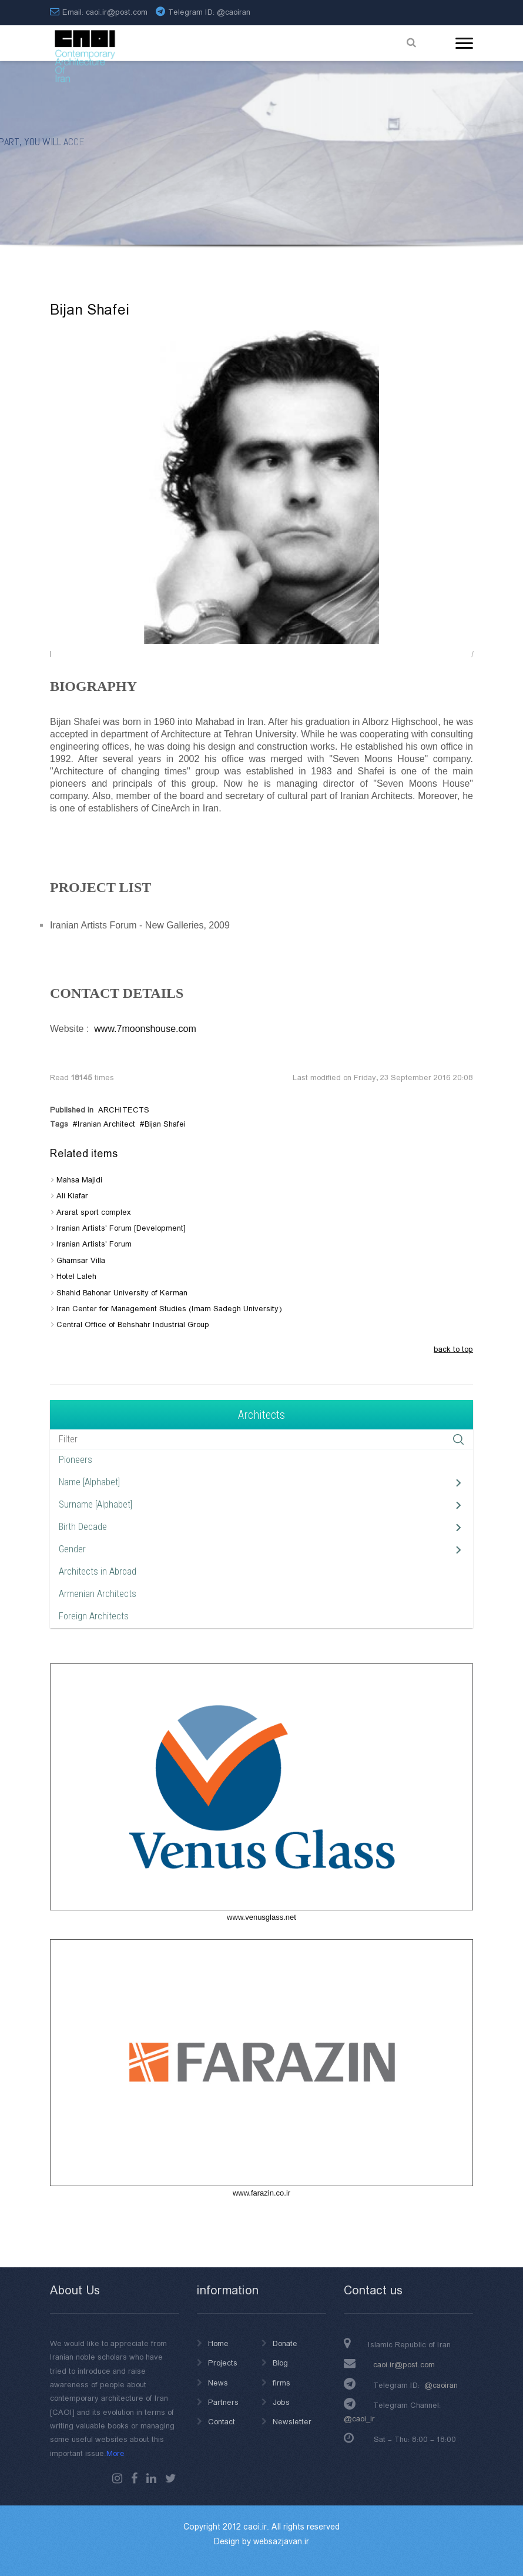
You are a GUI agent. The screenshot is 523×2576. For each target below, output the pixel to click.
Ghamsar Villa (80, 1260)
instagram (117, 2478)
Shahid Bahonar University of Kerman (121, 1293)
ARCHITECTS (123, 1110)
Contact (221, 2421)
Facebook (134, 2478)
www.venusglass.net (261, 1917)
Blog (280, 2363)
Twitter (170, 2478)
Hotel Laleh (76, 1276)
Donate (285, 2343)
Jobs (281, 2402)
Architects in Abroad (97, 1571)
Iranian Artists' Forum (94, 1244)
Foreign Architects (94, 1616)
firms (281, 2383)
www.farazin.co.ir (261, 2193)
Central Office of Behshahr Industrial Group (132, 1324)
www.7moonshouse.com (145, 1029)
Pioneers (75, 1459)
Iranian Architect (106, 1124)
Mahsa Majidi (79, 1180)
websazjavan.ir (281, 2542)
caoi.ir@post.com (404, 2364)
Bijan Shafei (165, 1124)
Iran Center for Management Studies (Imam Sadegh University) (169, 1308)
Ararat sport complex (93, 1212)
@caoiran (233, 12)
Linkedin (151, 2478)
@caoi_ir (359, 2419)
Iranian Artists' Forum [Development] (121, 1228)
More (115, 2453)
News (218, 2383)
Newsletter (292, 2421)
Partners (223, 2402)
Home (218, 2343)
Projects (222, 2363)
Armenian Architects (97, 1593)
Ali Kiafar (72, 1196)
